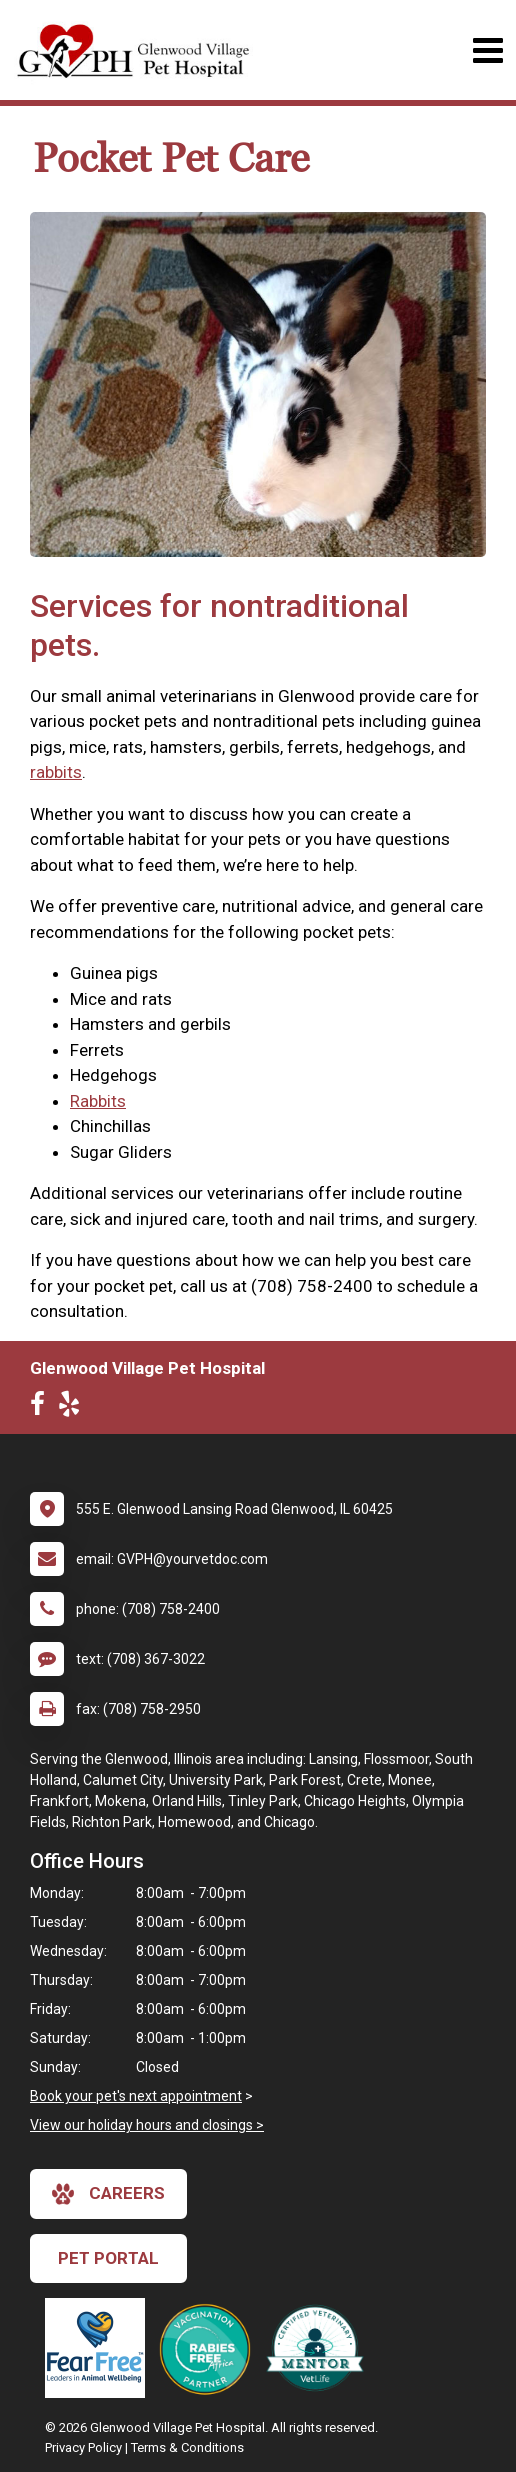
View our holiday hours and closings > (147, 2125)
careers (108, 2194)
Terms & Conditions (187, 2447)
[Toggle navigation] (487, 50)
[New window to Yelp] (74, 1408)
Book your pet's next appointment (136, 2096)
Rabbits (98, 1101)
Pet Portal (108, 2258)
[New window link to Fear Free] (100, 2348)
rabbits (56, 772)
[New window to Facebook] (42, 1408)
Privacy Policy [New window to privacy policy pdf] (83, 2447)
